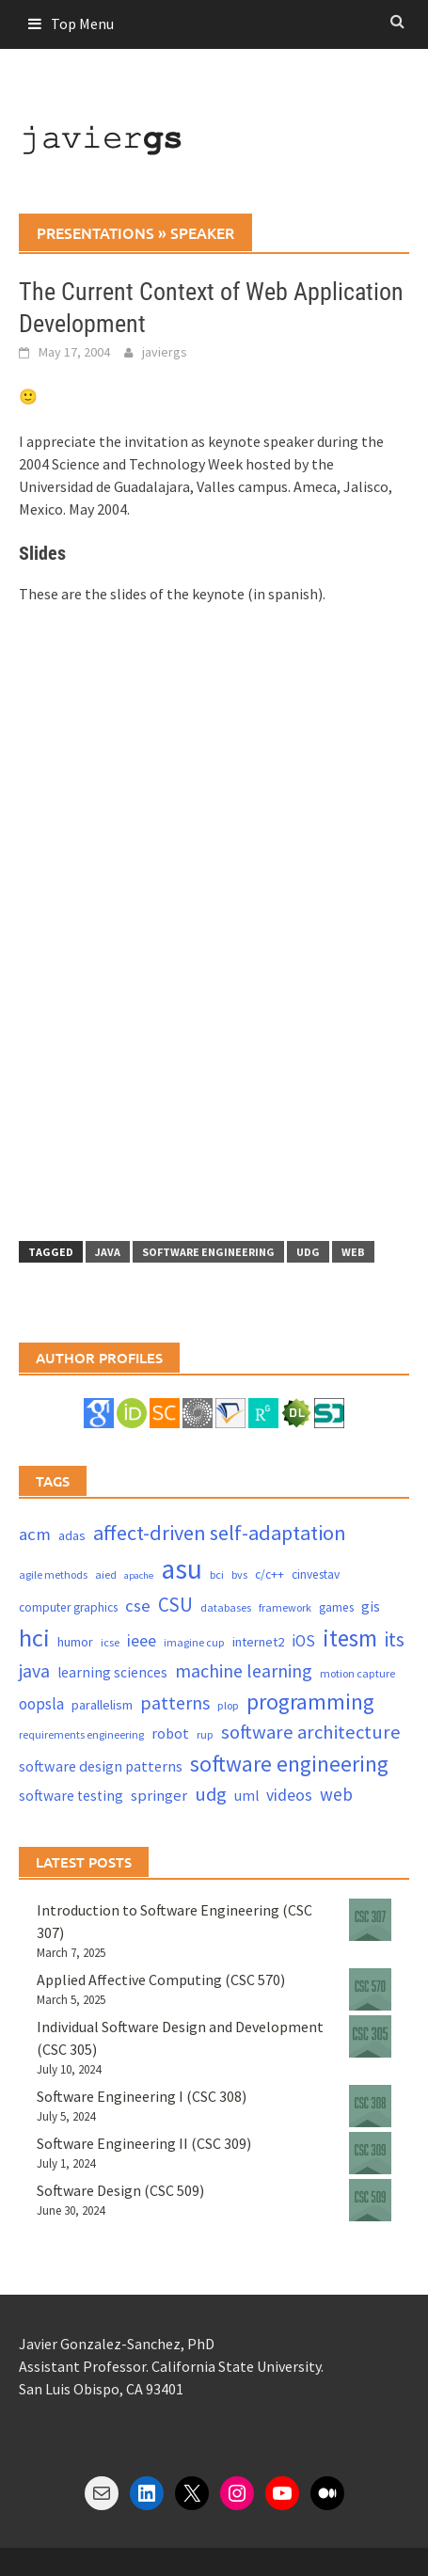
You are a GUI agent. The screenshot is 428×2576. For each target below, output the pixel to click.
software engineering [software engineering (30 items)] (289, 1763)
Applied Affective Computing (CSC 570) (161, 1979)
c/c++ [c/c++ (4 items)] (269, 1574)
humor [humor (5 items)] (75, 1641)
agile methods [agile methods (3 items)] (53, 1574)
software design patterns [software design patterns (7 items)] (100, 1766)
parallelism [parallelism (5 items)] (102, 1704)
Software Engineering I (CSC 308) (141, 2096)
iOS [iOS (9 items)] (303, 1640)
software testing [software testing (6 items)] (71, 1796)
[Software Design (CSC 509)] (370, 2200)
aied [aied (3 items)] (106, 1574)
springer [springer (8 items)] (159, 1795)
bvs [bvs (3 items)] (239, 1574)
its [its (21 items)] (394, 1639)
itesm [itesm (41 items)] (350, 1638)
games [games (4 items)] (336, 1607)
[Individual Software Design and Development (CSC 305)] (370, 2036)
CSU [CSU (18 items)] (175, 1604)
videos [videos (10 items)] (289, 1794)
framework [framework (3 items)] (285, 1607)
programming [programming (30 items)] (310, 1701)
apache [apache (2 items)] (138, 1575)
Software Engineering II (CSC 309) (144, 2143)
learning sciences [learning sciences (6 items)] (112, 1672)
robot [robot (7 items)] (170, 1733)
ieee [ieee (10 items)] (141, 1640)
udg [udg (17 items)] (211, 1794)
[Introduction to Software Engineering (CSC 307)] (370, 1920)
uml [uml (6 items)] (246, 1796)
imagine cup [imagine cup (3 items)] (194, 1642)
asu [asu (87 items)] (181, 1568)
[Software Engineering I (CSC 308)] (370, 2106)
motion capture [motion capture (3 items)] (357, 1673)
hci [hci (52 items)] (34, 1637)
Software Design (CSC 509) (120, 2190)
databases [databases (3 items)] (225, 1607)
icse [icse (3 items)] (110, 1642)
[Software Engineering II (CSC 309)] (370, 2153)
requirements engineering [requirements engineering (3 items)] (81, 1734)
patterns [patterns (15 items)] (175, 1702)
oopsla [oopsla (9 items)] (41, 1703)
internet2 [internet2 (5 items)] (258, 1641)
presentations (95, 232)
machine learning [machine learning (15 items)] (243, 1670)
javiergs (164, 351)
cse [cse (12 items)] (138, 1605)
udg (308, 1252)
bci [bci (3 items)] (217, 1574)
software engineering (208, 1252)
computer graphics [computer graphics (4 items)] (68, 1607)
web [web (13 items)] (336, 1794)
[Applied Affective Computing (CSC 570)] (370, 1989)
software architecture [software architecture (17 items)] (311, 1732)
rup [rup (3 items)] (205, 1734)
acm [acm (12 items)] (35, 1534)
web (353, 1252)
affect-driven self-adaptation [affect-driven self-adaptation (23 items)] (219, 1532)
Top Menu (82, 23)
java (107, 1252)
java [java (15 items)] (34, 1670)
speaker (202, 232)
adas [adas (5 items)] (72, 1535)
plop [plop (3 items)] (228, 1705)
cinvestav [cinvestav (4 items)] (316, 1574)
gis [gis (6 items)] (370, 1606)
